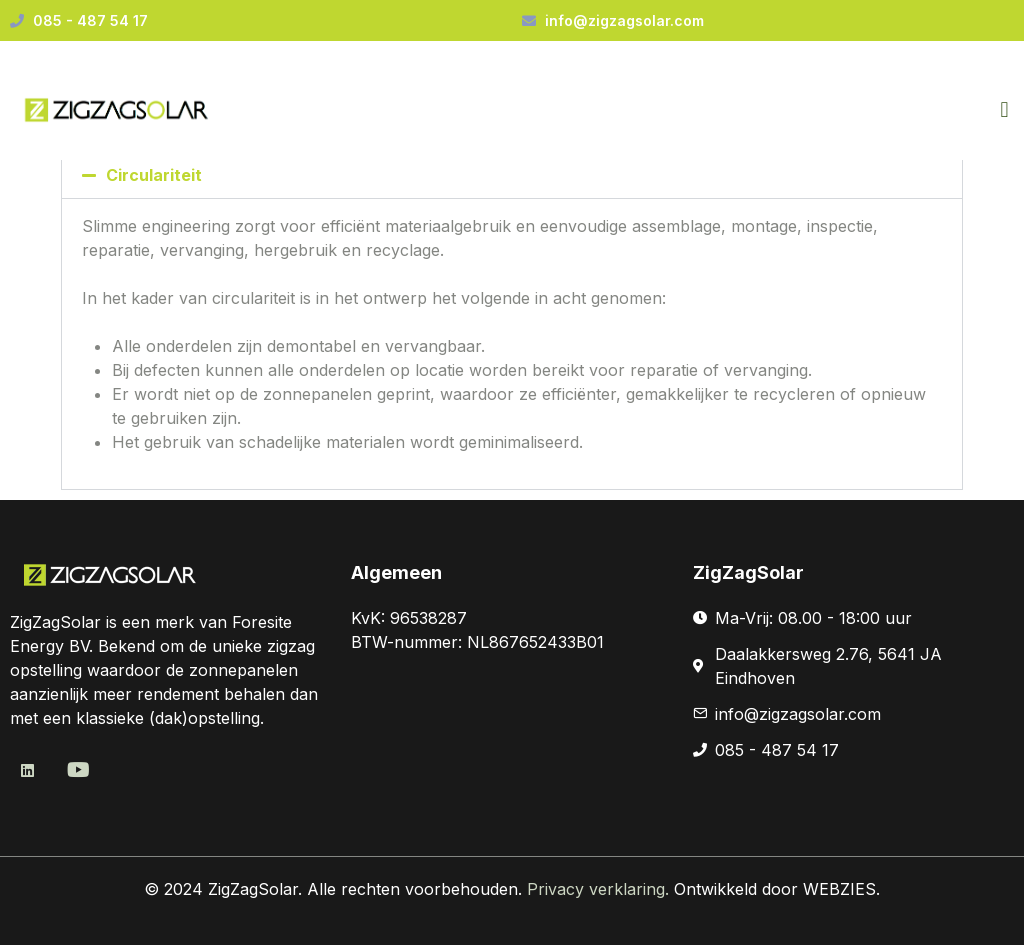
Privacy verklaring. (600, 889)
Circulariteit (154, 175)
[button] (1004, 110)
